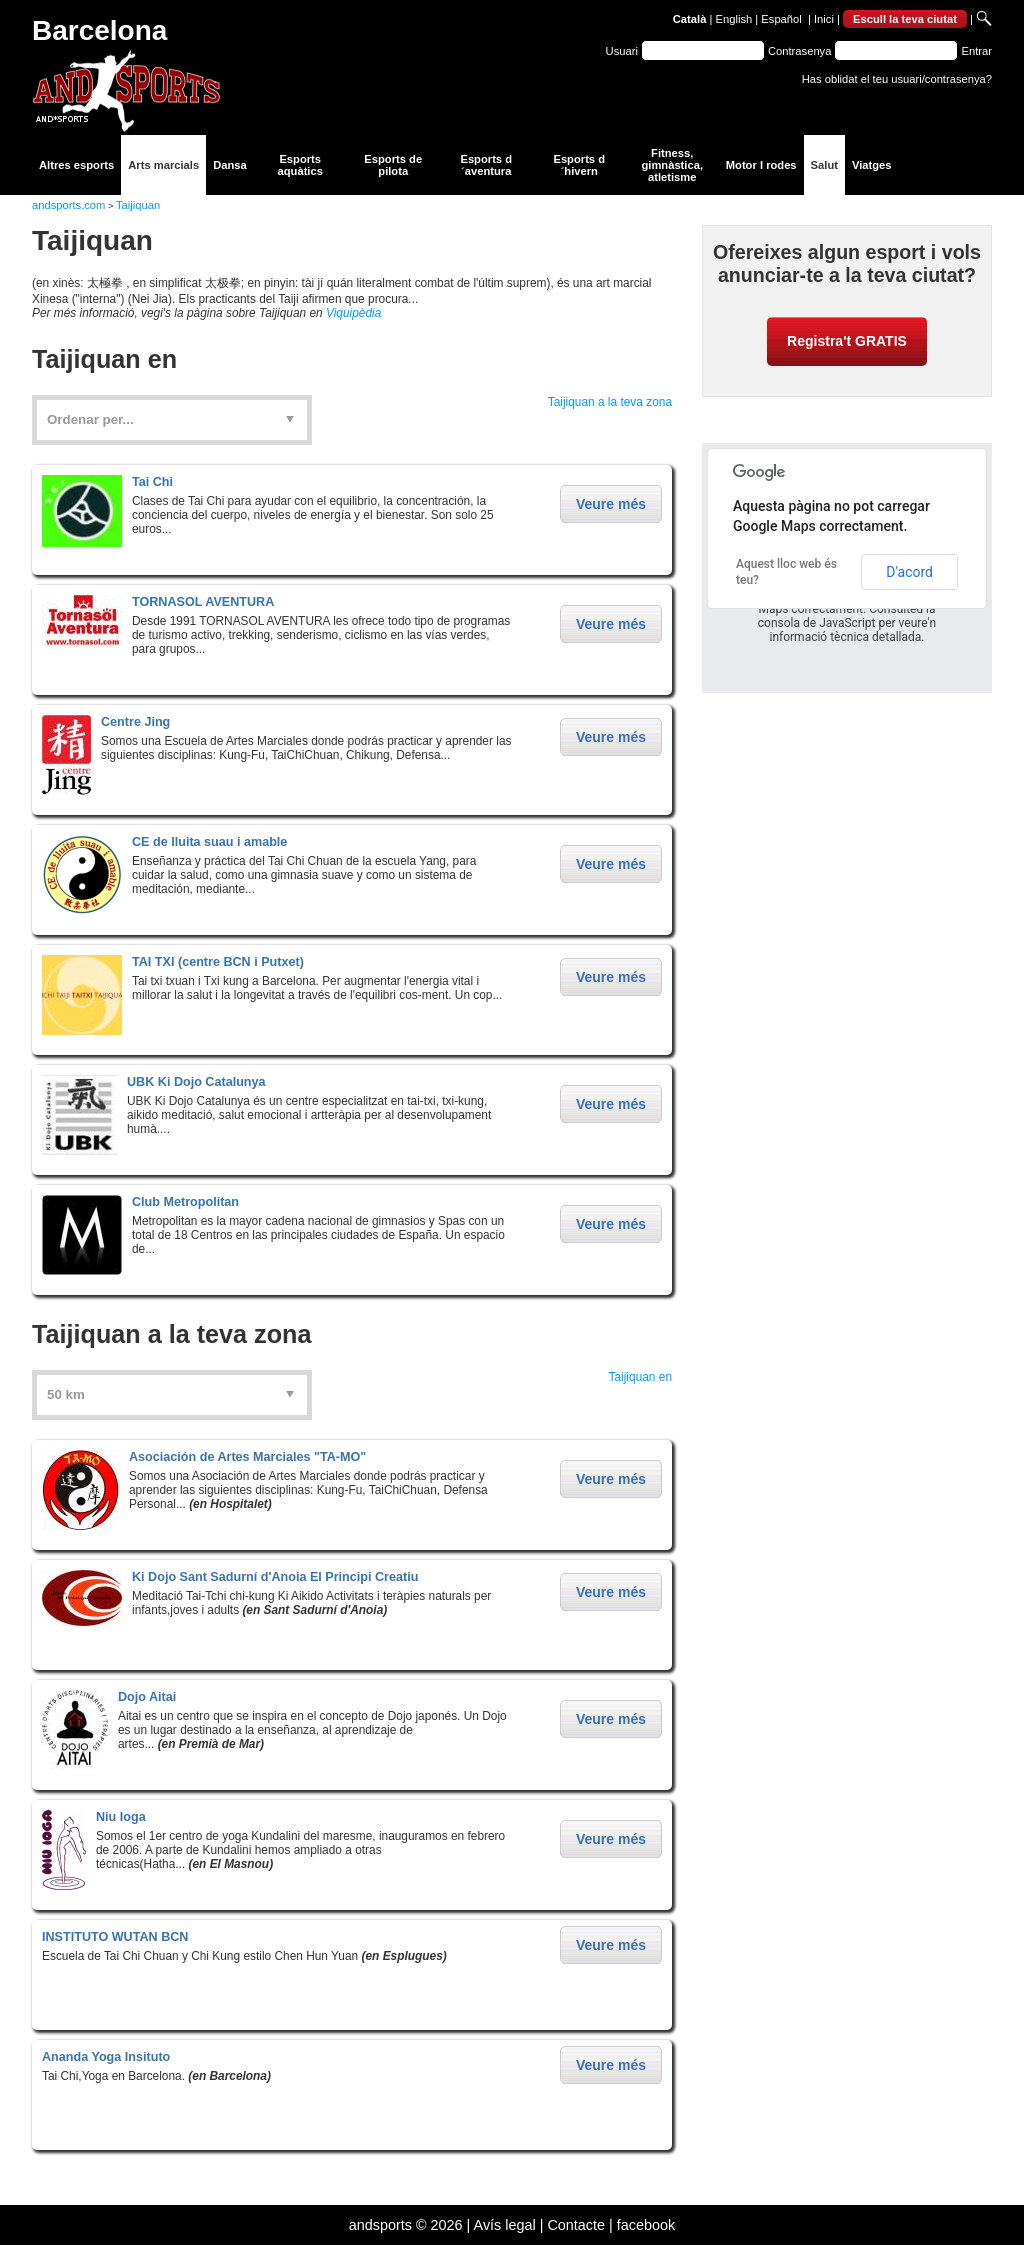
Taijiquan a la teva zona (610, 402)
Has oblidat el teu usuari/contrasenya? (897, 79)
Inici (824, 19)
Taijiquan (138, 205)
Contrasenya (799, 51)
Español (781, 19)
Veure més (611, 504)
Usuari (622, 51)
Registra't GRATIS (847, 341)
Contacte (576, 2225)
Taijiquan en (640, 1377)
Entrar (977, 51)
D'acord (909, 572)
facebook (646, 2225)
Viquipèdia (353, 313)
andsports (380, 2225)
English (734, 19)
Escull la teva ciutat (905, 19)
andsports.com (68, 205)
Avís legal (505, 2225)
